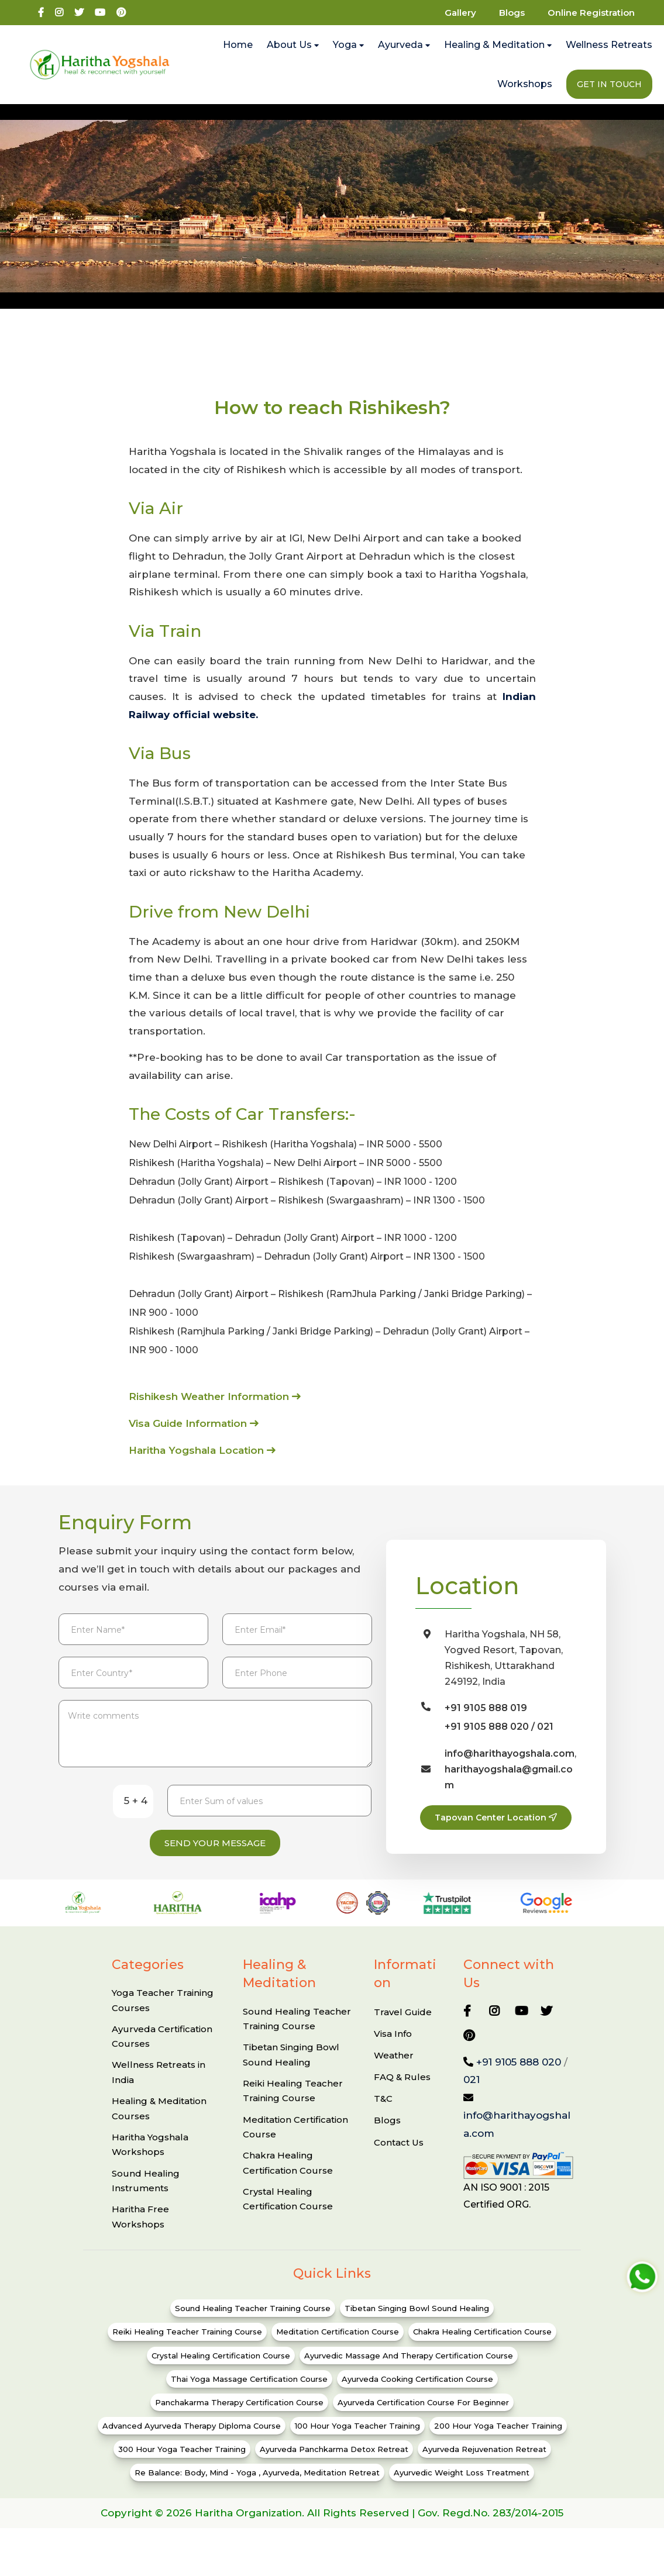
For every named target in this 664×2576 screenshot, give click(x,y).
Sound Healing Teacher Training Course (297, 2035)
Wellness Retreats (609, 44)
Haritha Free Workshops (140, 2233)
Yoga (348, 44)
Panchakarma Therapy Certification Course (239, 2418)
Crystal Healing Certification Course (288, 2215)
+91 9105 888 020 (518, 2078)
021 (545, 1726)
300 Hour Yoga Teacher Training (182, 2465)
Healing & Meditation (498, 44)
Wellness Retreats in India (158, 2089)
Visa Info (393, 2050)
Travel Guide (403, 2028)
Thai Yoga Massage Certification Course (249, 2395)
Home (238, 44)
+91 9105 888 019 (486, 1707)
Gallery (460, 12)
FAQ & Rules (402, 2093)
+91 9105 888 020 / (491, 1726)
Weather (394, 2071)
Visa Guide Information (194, 1423)
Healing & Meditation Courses (159, 2125)
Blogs (512, 12)
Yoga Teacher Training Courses (163, 2016)
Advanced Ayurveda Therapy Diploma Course (191, 2442)
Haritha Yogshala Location (202, 1450)
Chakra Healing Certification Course (288, 2179)
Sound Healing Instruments (146, 2197)
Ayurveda (404, 44)
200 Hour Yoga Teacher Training (498, 2442)
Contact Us (399, 2158)
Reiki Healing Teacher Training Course (293, 2107)
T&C (383, 2114)
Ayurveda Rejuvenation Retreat (484, 2465)
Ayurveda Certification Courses (162, 2053)
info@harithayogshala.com (509, 1753)
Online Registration (591, 12)
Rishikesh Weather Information (215, 1396)
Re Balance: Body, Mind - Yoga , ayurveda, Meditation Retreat (257, 2489)
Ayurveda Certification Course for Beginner (423, 2418)
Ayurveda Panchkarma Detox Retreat (334, 2465)
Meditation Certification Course (295, 2143)
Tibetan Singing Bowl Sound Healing (291, 2071)
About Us (293, 44)
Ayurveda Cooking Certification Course (417, 2395)
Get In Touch (609, 84)
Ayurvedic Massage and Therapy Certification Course (408, 2372)
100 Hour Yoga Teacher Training (357, 2442)
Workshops (524, 83)
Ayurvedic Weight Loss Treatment (461, 2489)
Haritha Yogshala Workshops (150, 2161)
